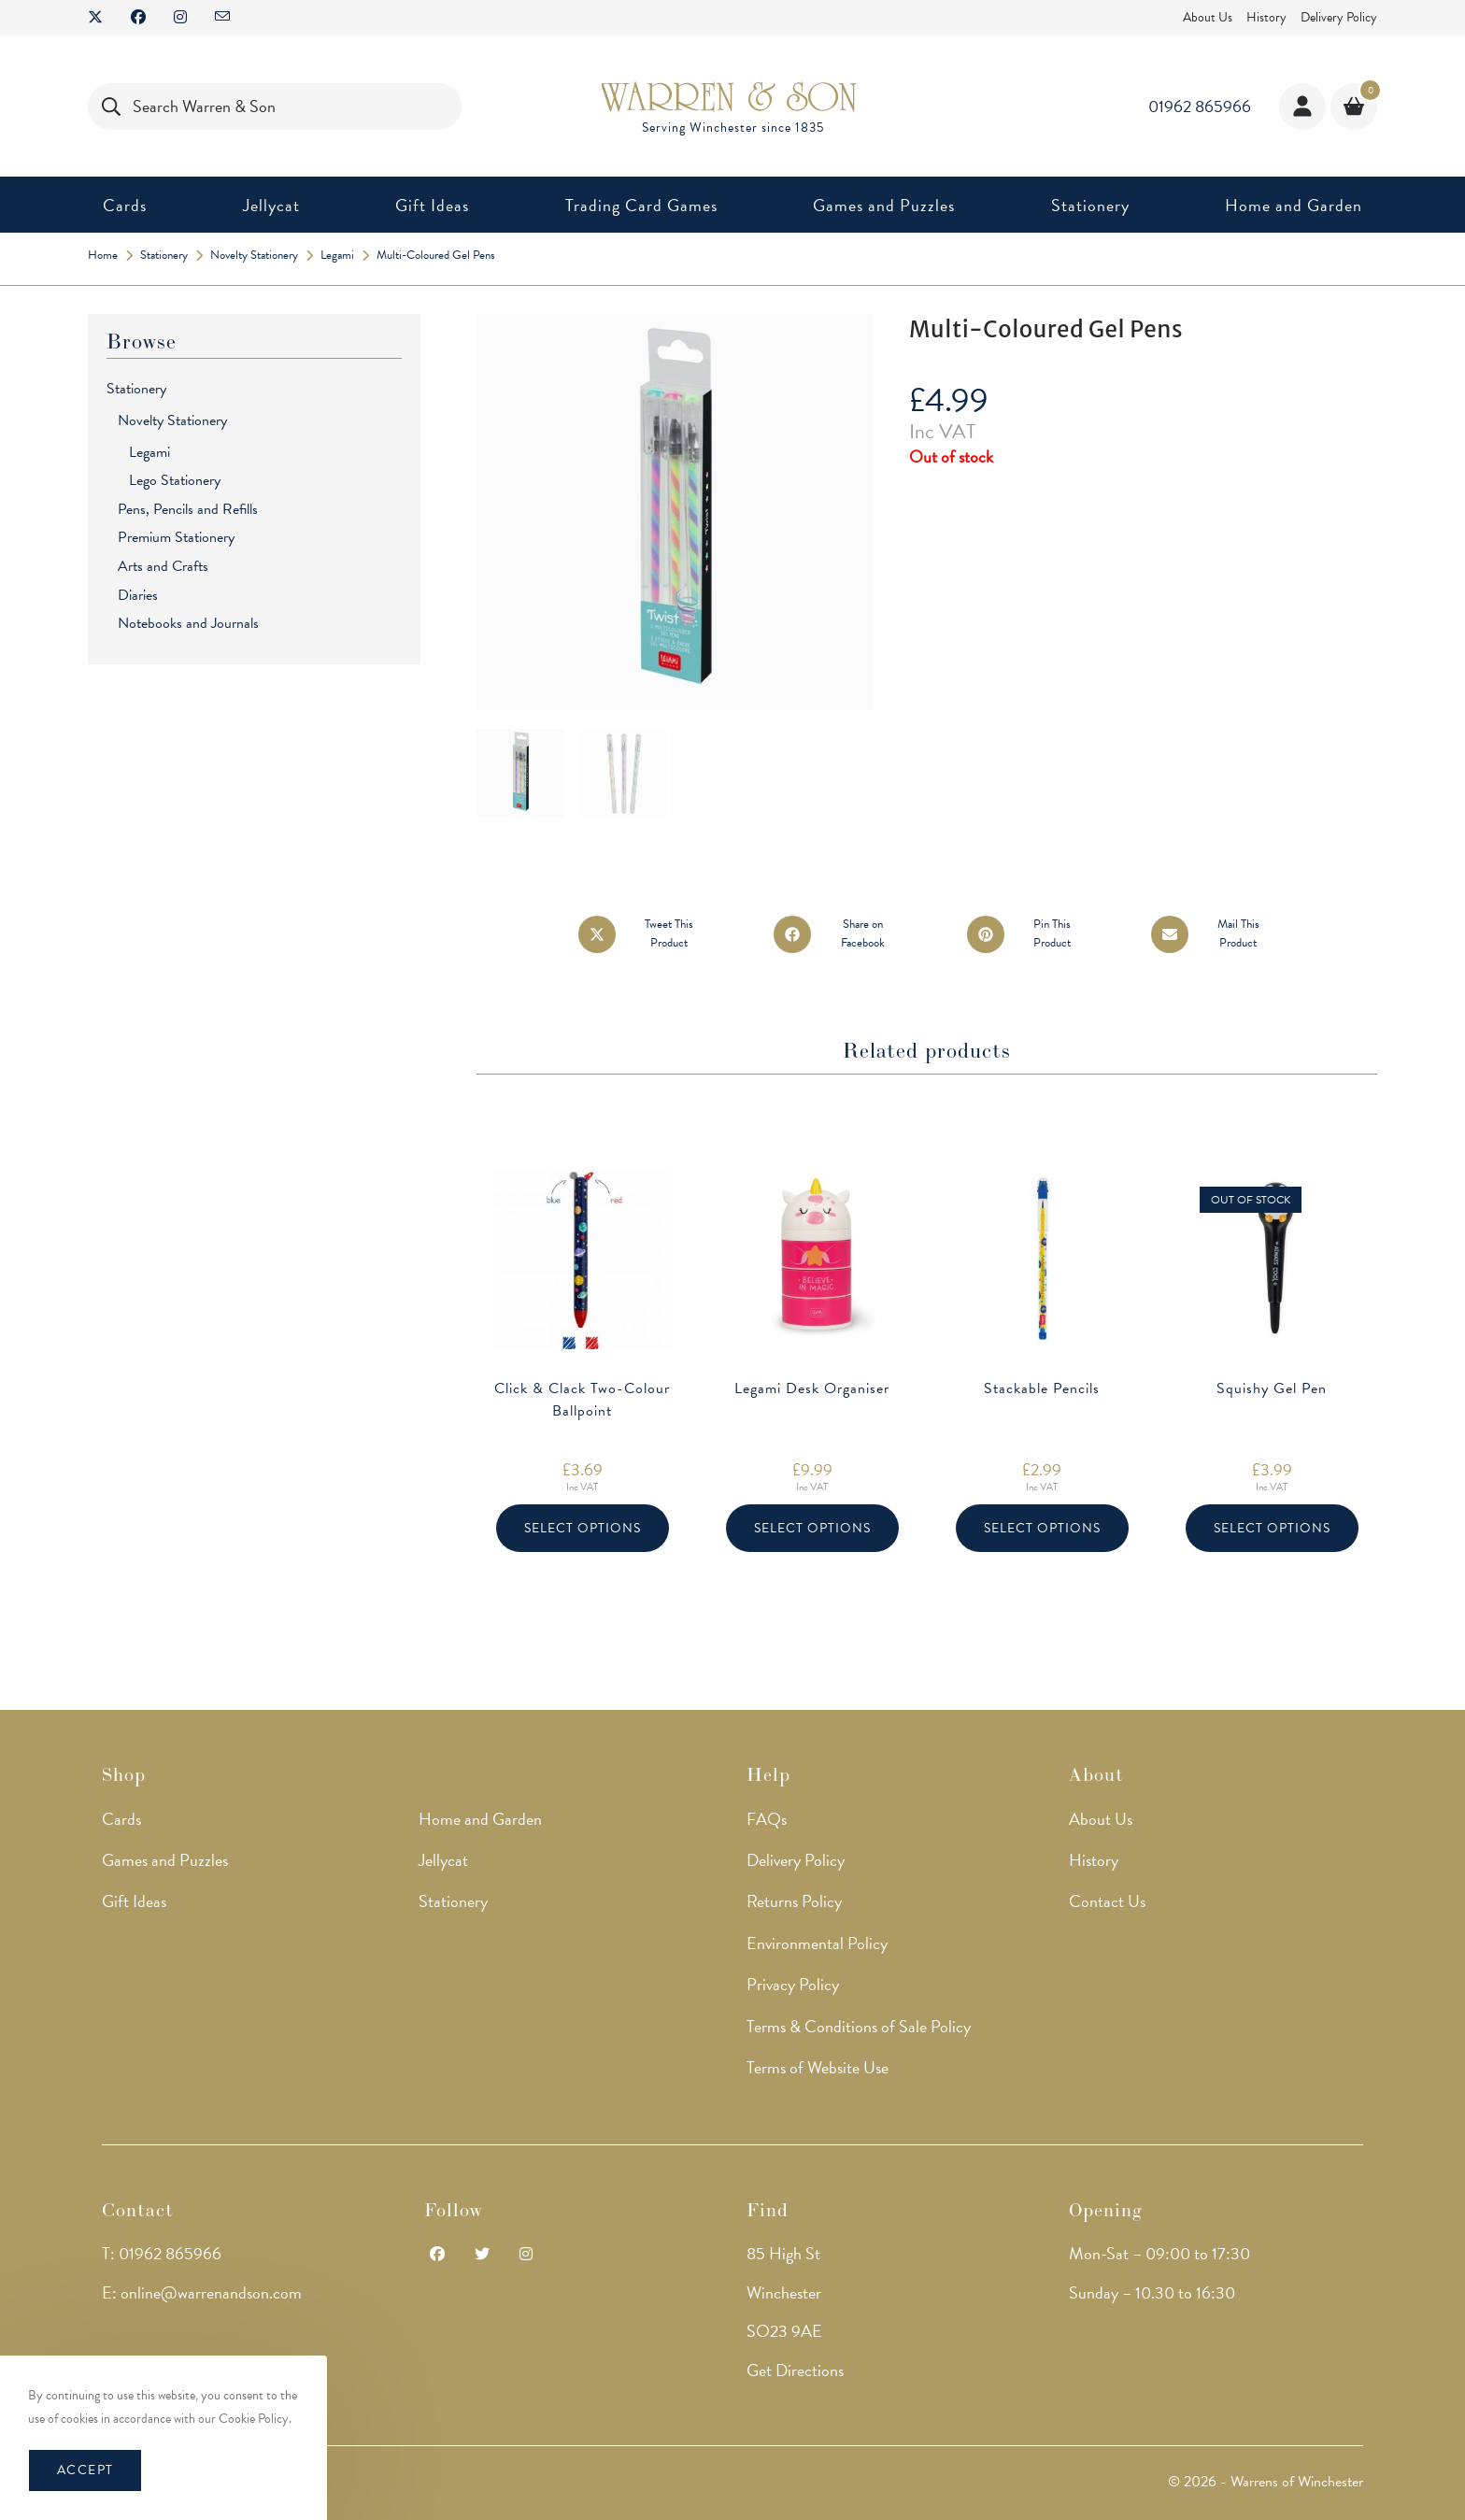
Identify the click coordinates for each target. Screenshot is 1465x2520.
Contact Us (1107, 1867)
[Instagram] (526, 2221)
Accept (85, 2470)
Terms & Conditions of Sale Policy (859, 1991)
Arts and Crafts (163, 566)
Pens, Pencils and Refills (188, 509)
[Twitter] (482, 2221)
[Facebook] (437, 2221)
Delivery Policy (1339, 17)
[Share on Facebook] (838, 934)
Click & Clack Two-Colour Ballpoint (582, 1399)
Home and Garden (480, 1784)
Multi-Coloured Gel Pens (436, 255)
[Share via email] (1213, 934)
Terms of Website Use (818, 2032)
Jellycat (443, 1825)
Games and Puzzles (165, 1825)
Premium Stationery (176, 537)
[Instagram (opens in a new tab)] (180, 17)
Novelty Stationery (172, 420)
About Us (1207, 17)
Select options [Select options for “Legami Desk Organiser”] (812, 1528)
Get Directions (795, 2335)
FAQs (767, 1784)
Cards (121, 1784)
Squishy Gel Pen (1271, 1388)
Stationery (136, 388)
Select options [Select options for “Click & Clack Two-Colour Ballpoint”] (582, 1528)
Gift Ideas (134, 1867)
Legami (149, 452)
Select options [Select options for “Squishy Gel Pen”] (1272, 1528)
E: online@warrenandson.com (202, 2258)
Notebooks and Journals (188, 623)
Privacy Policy (793, 1950)
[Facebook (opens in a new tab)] (138, 17)
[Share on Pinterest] (1026, 934)
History (1266, 17)
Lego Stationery (174, 480)
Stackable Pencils (1042, 1388)
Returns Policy (794, 1867)
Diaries (138, 595)
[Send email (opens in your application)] (222, 17)
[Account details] (1302, 106)
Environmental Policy (817, 1908)
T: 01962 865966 (161, 2219)
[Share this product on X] (644, 934)
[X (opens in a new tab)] (102, 17)
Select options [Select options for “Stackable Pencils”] (1042, 1528)
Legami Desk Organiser (811, 1388)
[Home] (103, 255)
